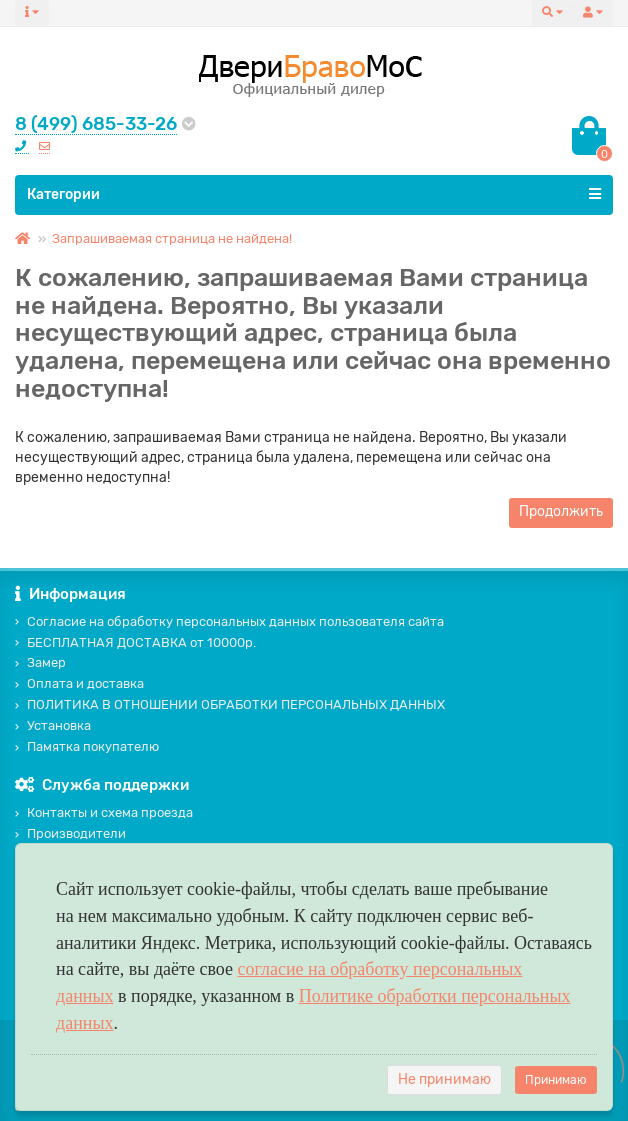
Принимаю (556, 1080)
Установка (53, 725)
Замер (40, 662)
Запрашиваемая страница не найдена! (172, 238)
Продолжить (561, 511)
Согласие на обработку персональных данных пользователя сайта (229, 621)
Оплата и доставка (79, 683)
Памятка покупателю (87, 746)
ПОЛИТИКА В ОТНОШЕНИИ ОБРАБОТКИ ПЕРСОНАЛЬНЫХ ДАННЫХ (230, 704)
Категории (314, 194)
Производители (70, 833)
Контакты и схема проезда (104, 812)
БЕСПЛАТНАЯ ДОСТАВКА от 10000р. (135, 642)
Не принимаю (444, 1079)
